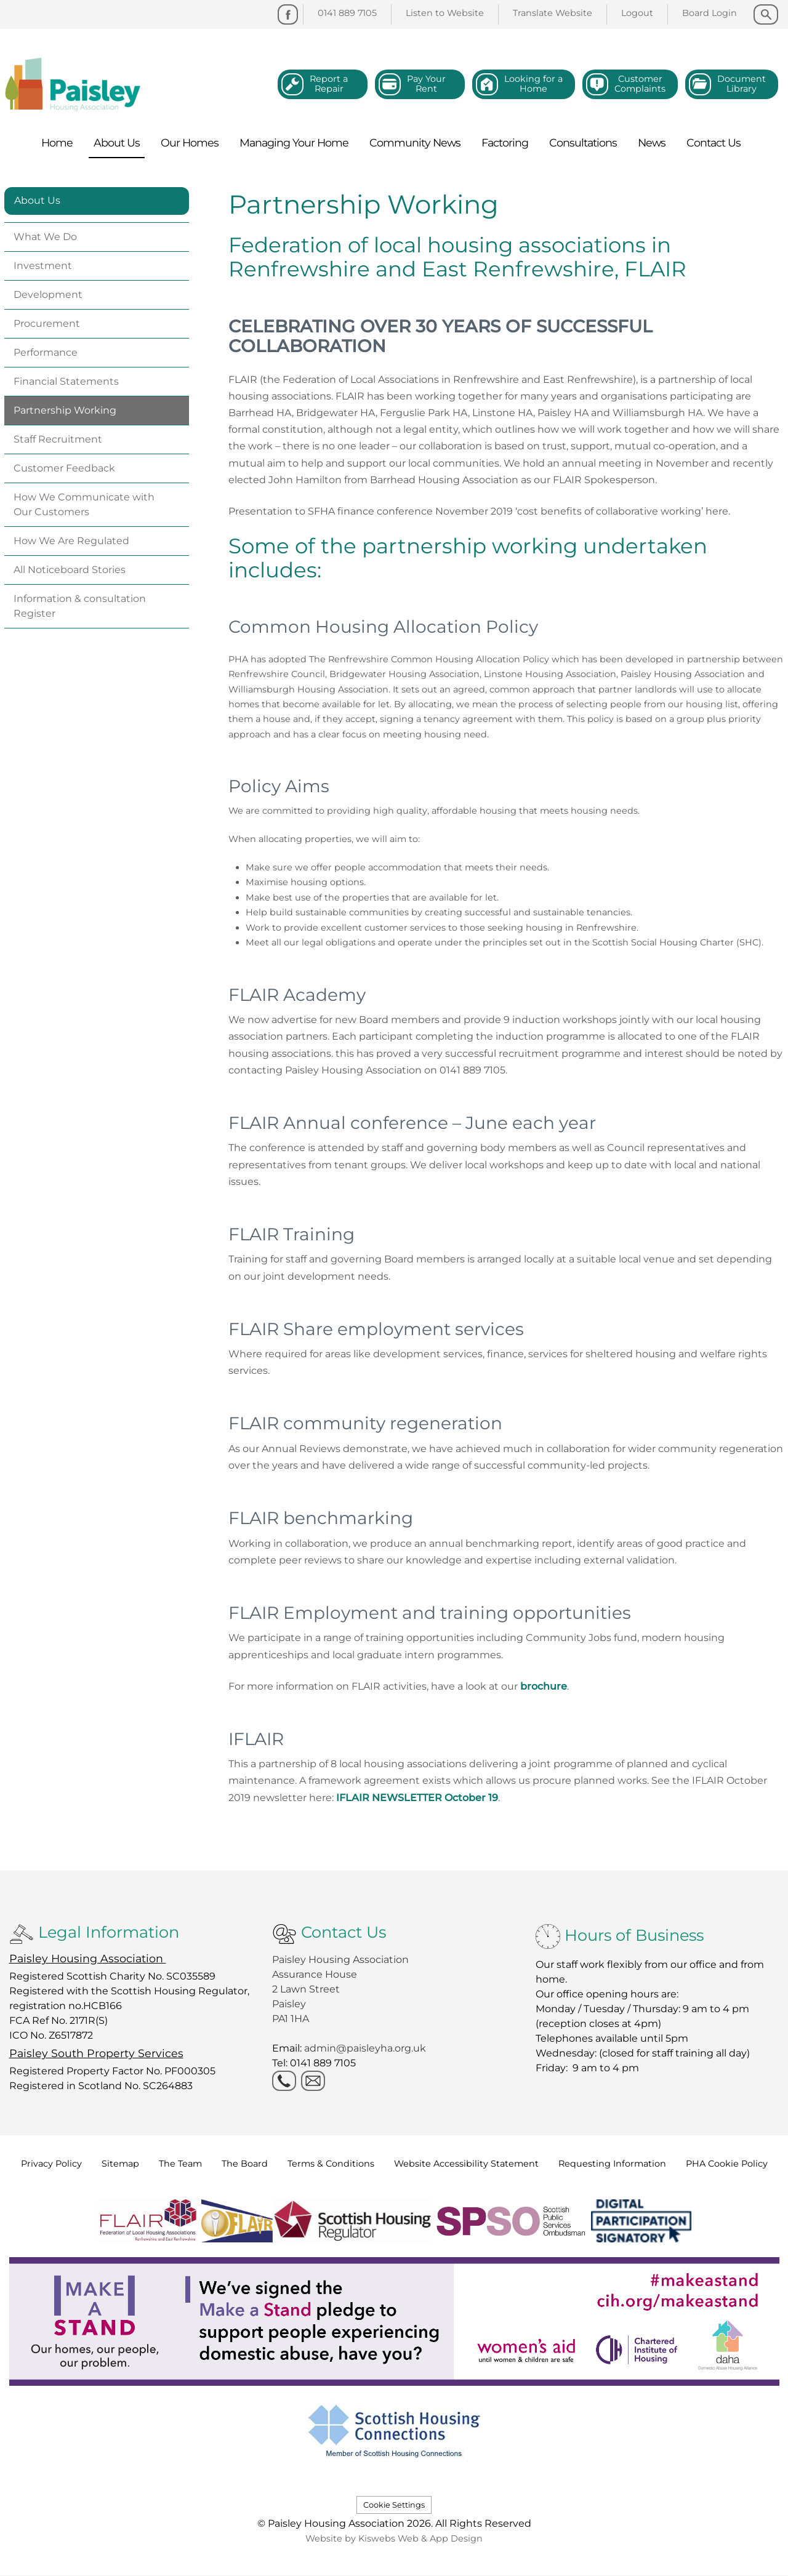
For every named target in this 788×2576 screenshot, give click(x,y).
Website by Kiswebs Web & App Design (394, 2538)
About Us (37, 200)
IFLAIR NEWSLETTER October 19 (417, 1798)
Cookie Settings (394, 2505)
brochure (543, 1686)
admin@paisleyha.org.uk (366, 2048)
